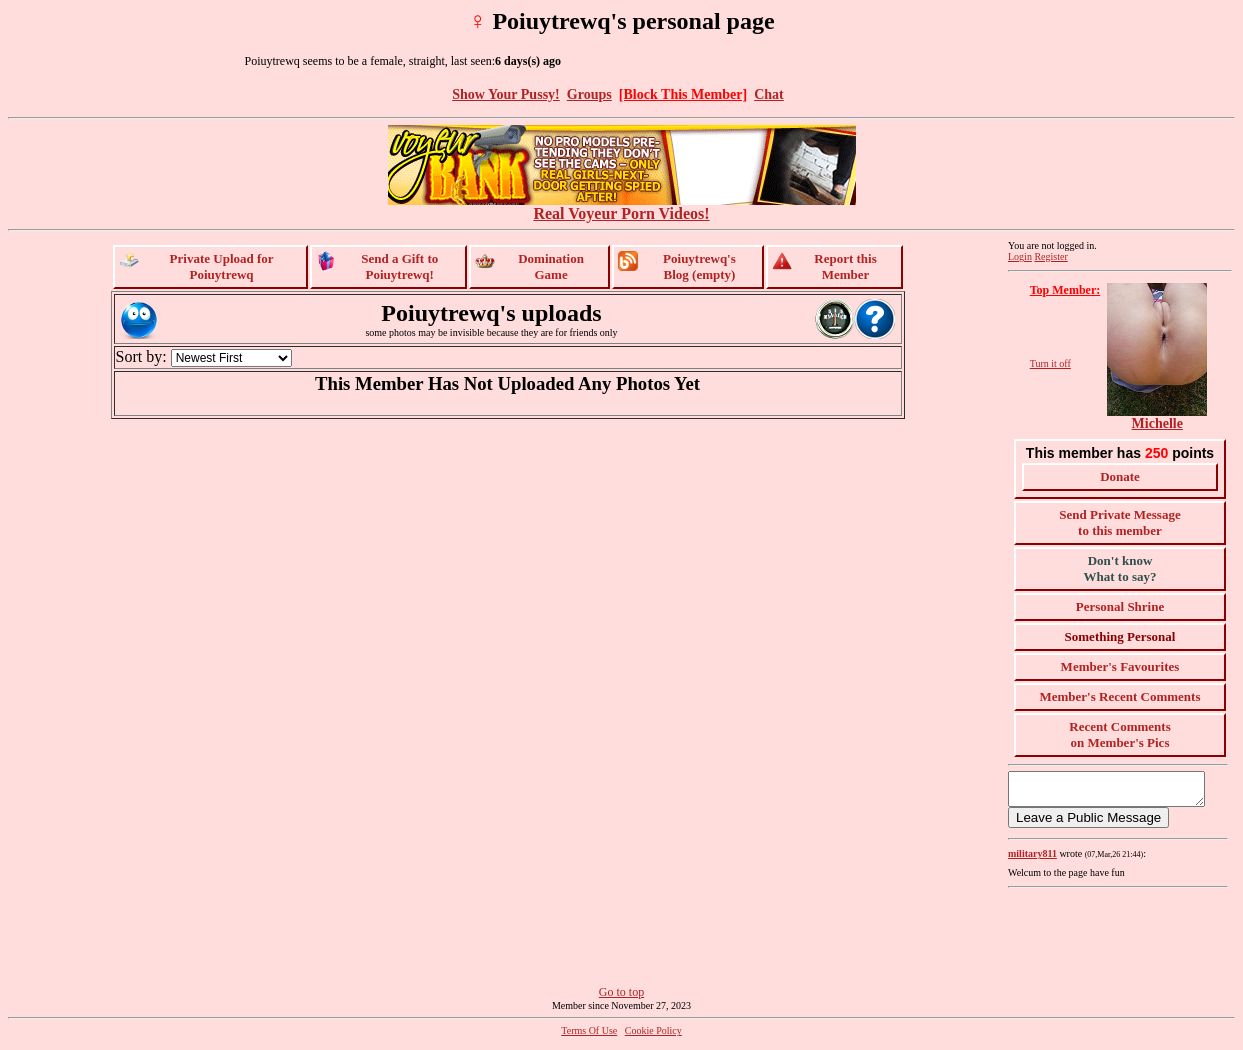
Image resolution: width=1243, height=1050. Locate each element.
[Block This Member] (683, 94)
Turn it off (1050, 363)
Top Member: (1065, 290)
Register (1050, 256)
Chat (769, 94)
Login (1020, 256)
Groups (589, 94)
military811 (1032, 859)
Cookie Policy (653, 1036)
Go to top (621, 998)
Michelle (1157, 423)
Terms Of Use (589, 1036)
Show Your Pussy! (506, 94)
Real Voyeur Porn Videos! (622, 206)
